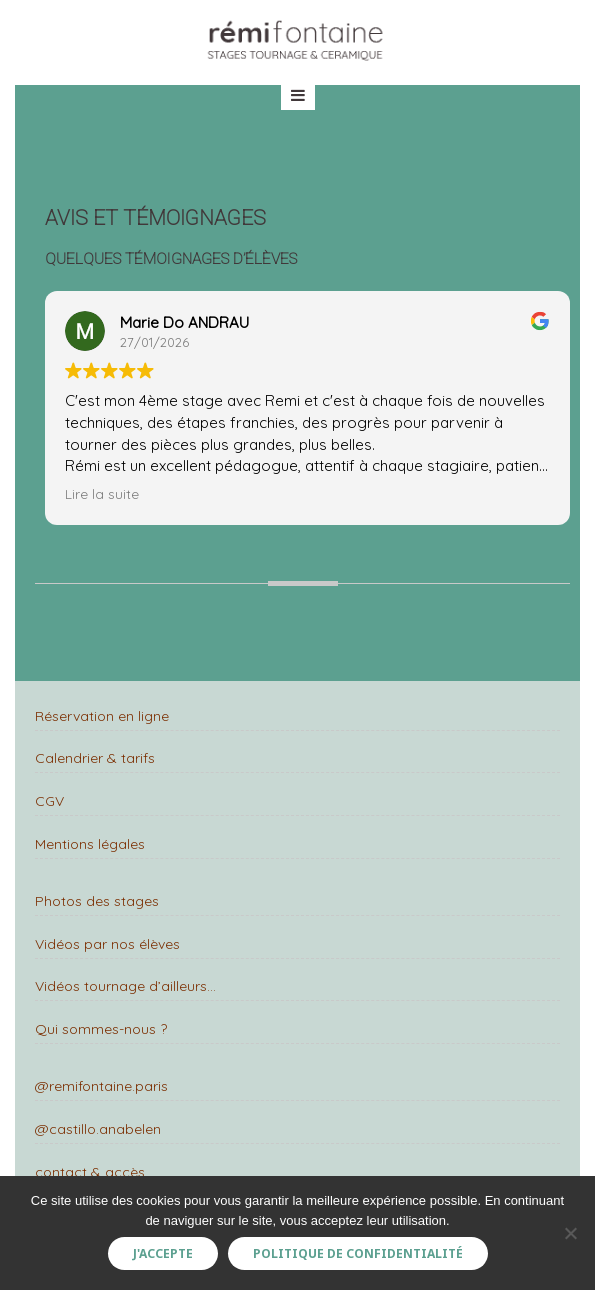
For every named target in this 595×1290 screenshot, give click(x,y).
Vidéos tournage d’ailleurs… (125, 986)
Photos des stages (97, 901)
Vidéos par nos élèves (107, 944)
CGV (49, 801)
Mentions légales (90, 844)
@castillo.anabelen (98, 1129)
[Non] (570, 1233)
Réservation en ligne (102, 716)
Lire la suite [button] (102, 493)
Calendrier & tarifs (95, 758)
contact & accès (90, 1172)
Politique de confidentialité (358, 1253)
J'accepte (163, 1253)
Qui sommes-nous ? (101, 1029)
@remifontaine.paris (101, 1086)
